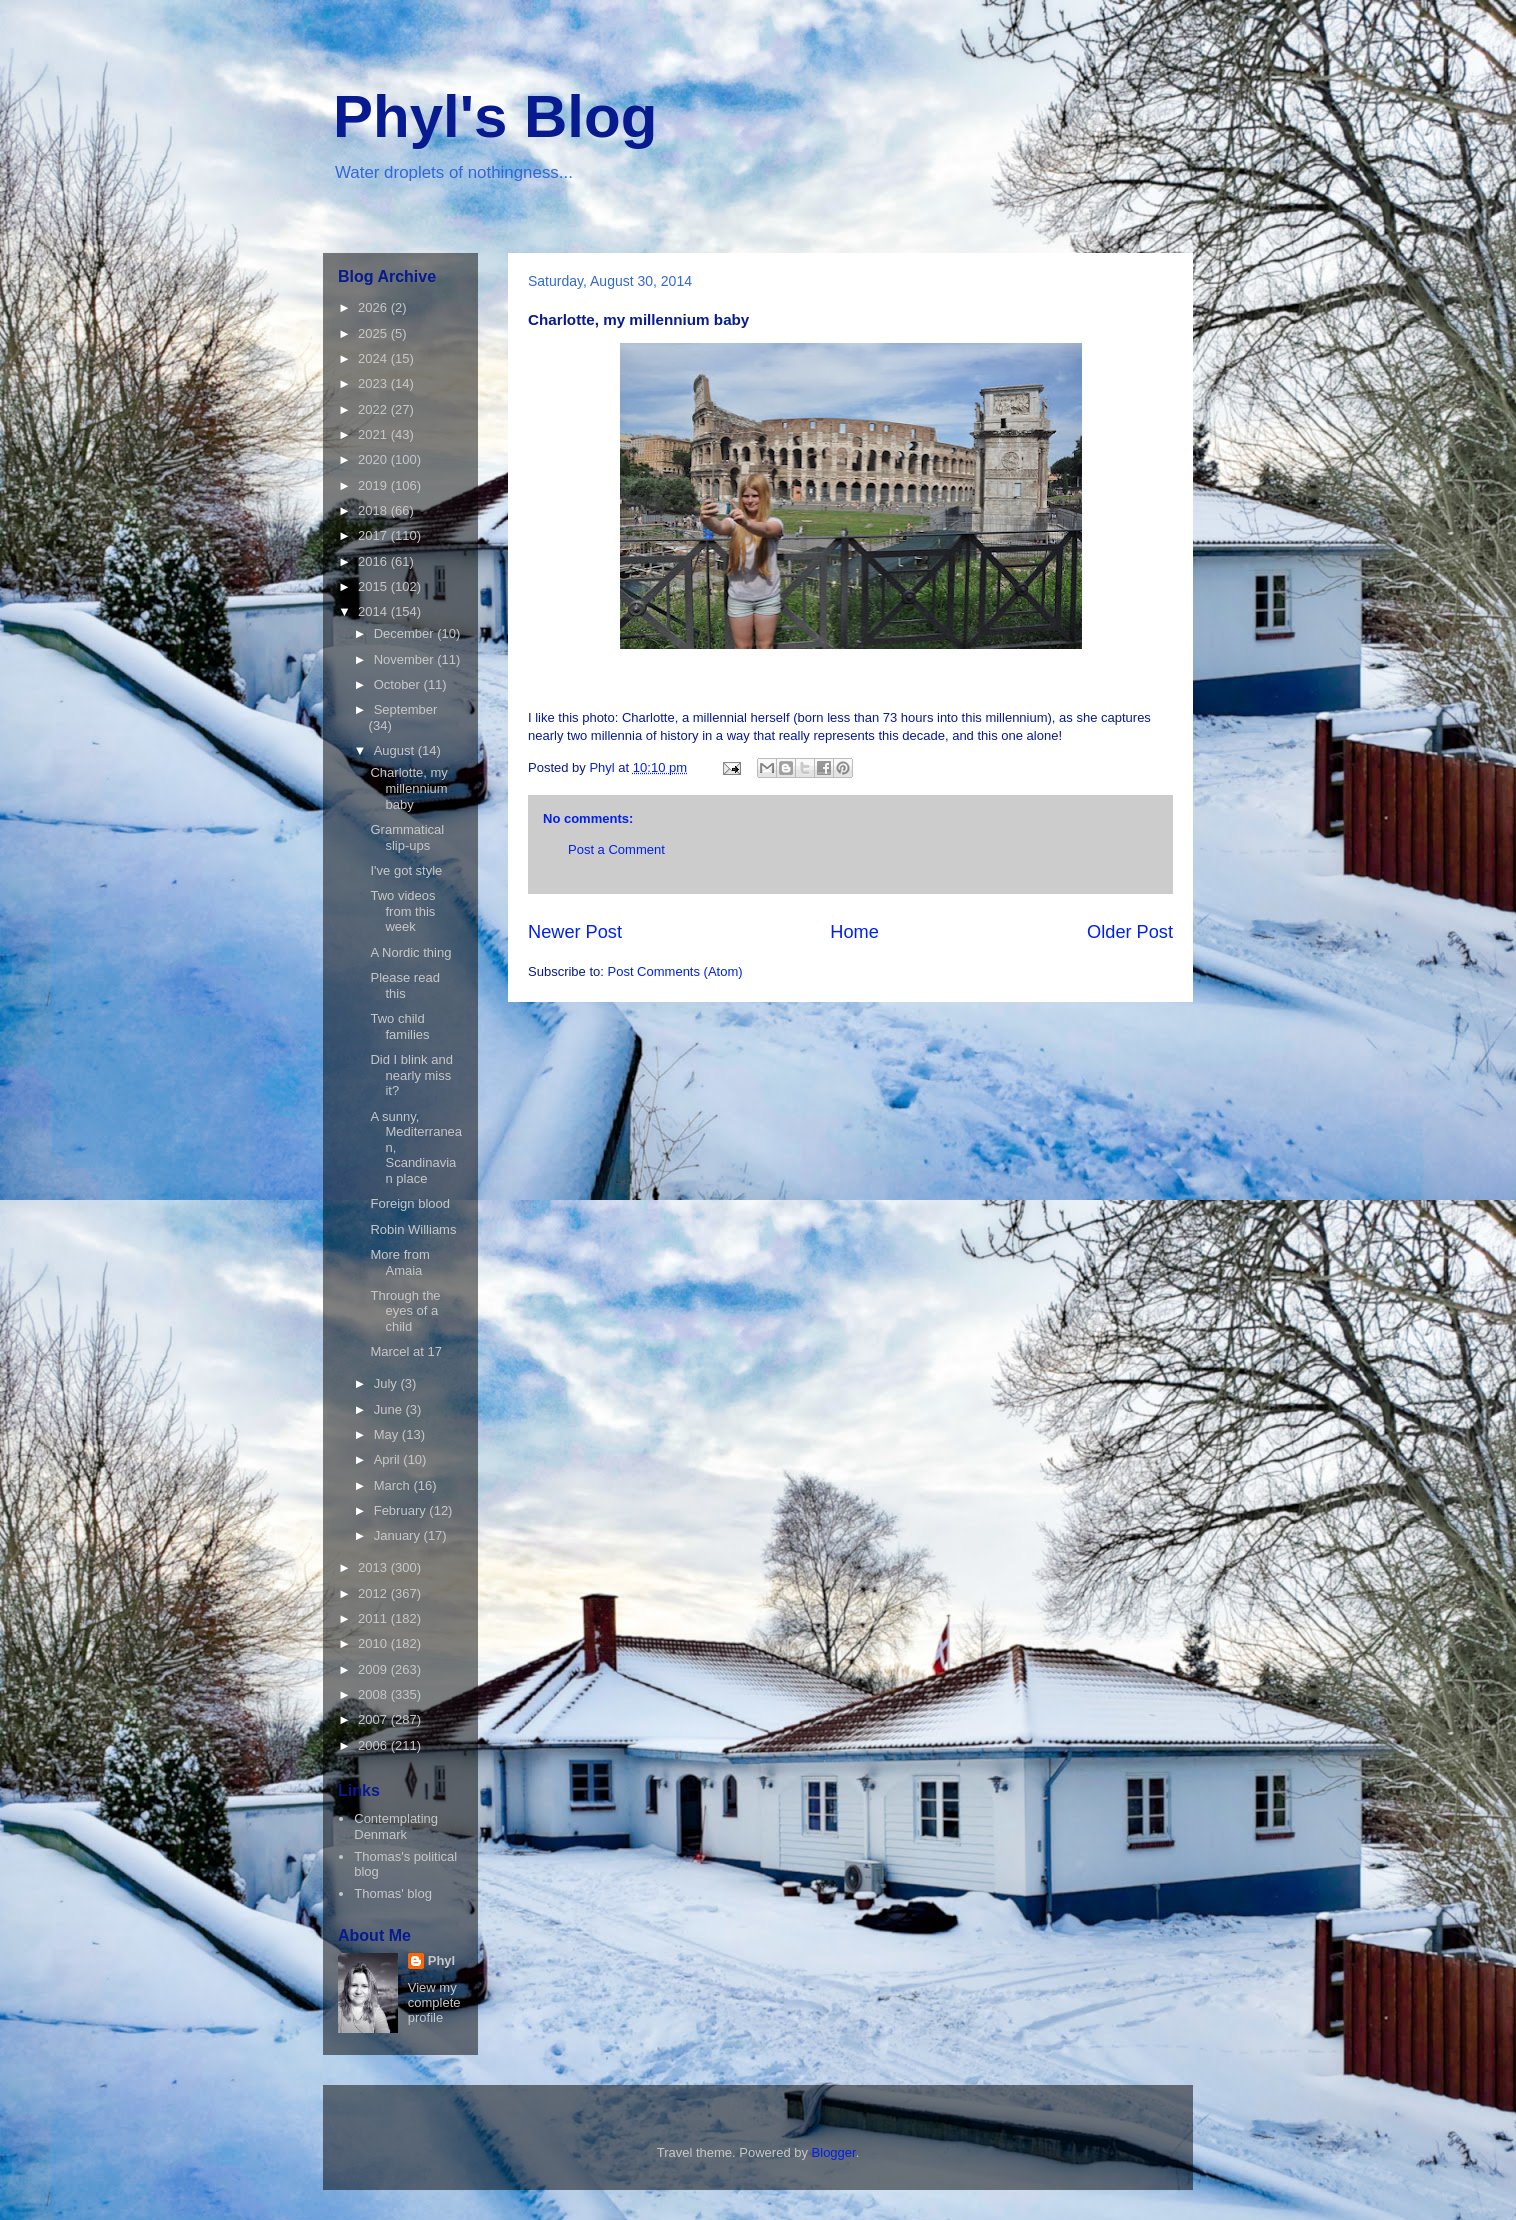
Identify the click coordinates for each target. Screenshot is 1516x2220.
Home (854, 932)
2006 (374, 1745)
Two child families (399, 1026)
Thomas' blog (393, 1893)
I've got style (406, 870)
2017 (374, 535)
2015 (374, 586)
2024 (374, 358)
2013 (374, 1567)
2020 (374, 459)
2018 (374, 510)
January (399, 1535)
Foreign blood (410, 1203)
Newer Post (575, 932)
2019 (374, 485)
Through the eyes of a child (405, 1311)
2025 (374, 333)
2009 (374, 1669)
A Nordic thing (410, 952)
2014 (374, 611)
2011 (374, 1618)
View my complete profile (434, 2002)
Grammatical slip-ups (407, 837)
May (388, 1434)
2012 (374, 1593)
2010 (374, 1643)
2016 (374, 561)
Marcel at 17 (406, 1351)
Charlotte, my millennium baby (408, 788)
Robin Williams (413, 1229)
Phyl (441, 1960)
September (406, 709)
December (406, 633)
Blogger (834, 2152)
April (389, 1459)
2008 (374, 1694)
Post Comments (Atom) (675, 971)
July (387, 1383)
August (396, 750)
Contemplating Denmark (396, 1826)
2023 (374, 383)
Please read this (404, 985)
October (399, 684)
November (406, 659)
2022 (374, 409)
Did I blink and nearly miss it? (411, 1075)
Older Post (1130, 932)
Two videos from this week (402, 911)
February (402, 1510)
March (394, 1485)
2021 (374, 434)
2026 (374, 307)
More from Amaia (399, 1262)
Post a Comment (616, 849)
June (390, 1409)
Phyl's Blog (495, 116)
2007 (374, 1719)
